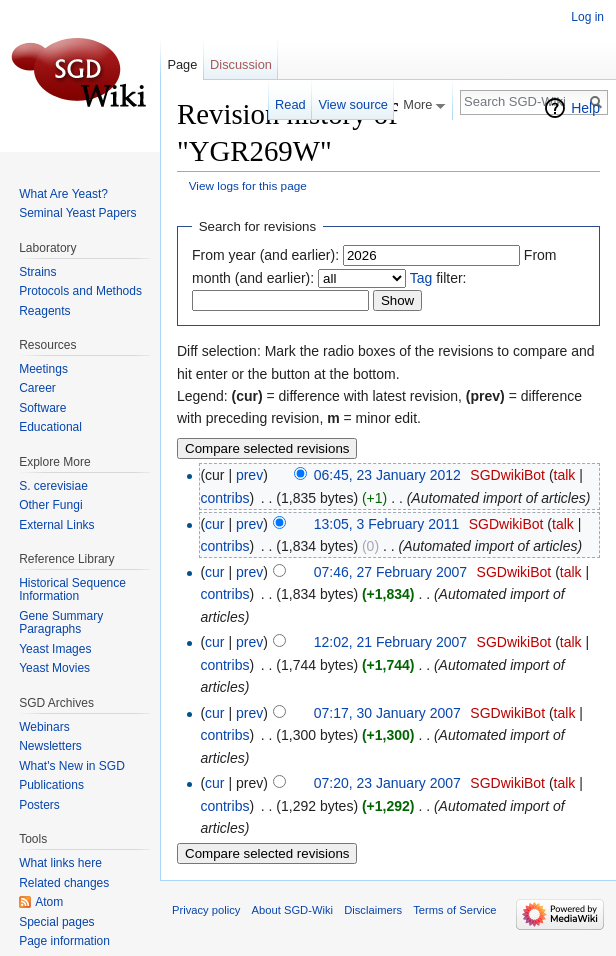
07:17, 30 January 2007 (387, 713)
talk (565, 475)
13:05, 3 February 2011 (387, 524)
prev (249, 475)
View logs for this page (248, 185)
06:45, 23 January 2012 (387, 475)
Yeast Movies (54, 668)
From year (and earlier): (265, 255)
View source (352, 104)
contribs (224, 498)
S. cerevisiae (53, 486)
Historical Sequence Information (72, 590)
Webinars (44, 727)
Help (585, 108)
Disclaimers (373, 910)
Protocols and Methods (80, 291)
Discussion (241, 64)
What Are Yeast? (63, 194)
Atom (49, 902)
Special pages (56, 922)
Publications (51, 785)
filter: (438, 278)
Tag (421, 278)
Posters (39, 805)
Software (42, 408)
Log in (587, 17)
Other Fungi (50, 505)
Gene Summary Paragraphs (61, 623)
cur (214, 524)
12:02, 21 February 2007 (390, 642)
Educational (50, 427)
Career (37, 388)
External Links (56, 525)
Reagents (44, 311)
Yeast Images (55, 649)
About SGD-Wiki (292, 910)
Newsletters (50, 746)
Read (290, 104)
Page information (64, 941)
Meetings (43, 369)
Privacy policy (206, 910)
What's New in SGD (72, 766)
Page (182, 64)
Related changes (64, 883)
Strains (37, 272)
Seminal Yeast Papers (77, 213)
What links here (60, 863)
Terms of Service (454, 910)
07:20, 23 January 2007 (387, 783)
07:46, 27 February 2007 (390, 572)
